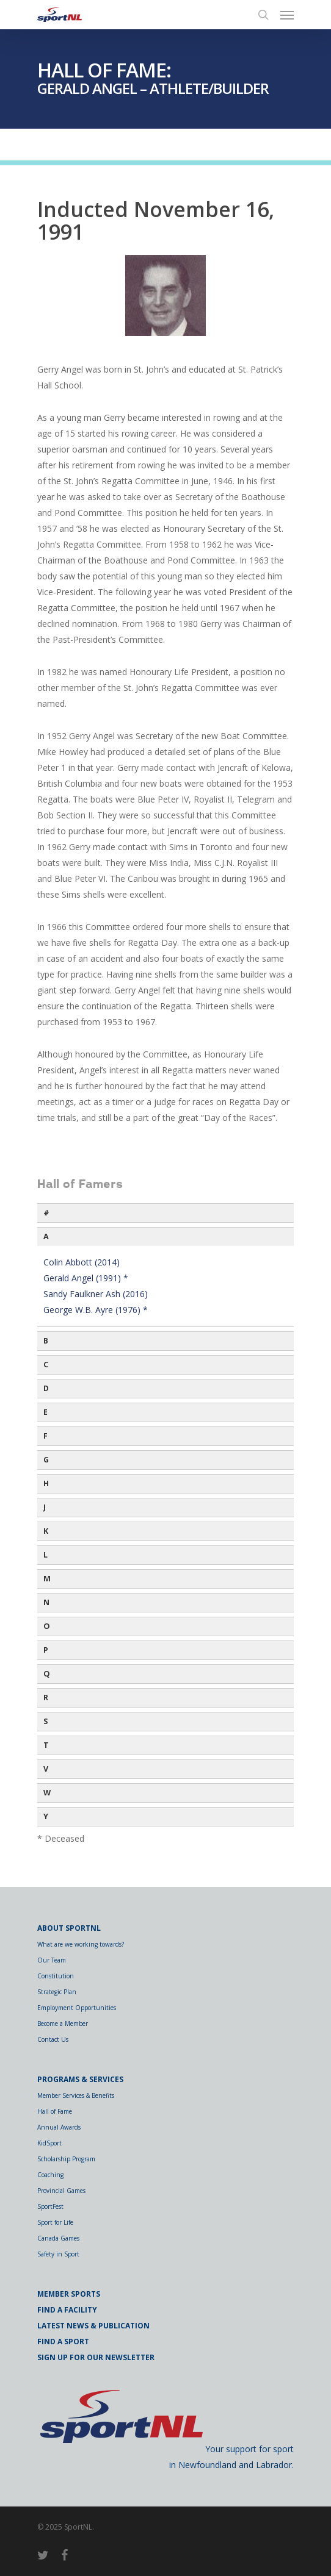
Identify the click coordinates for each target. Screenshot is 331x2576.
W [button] (47, 1792)
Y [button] (45, 1816)
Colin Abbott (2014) (81, 1262)
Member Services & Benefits (75, 2095)
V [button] (45, 1769)
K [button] (45, 1531)
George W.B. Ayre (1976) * (95, 1309)
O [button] (46, 1626)
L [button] (45, 1555)
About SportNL (69, 1928)
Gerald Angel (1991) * (85, 1278)
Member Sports (68, 2294)
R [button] (45, 1697)
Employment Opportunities (76, 2007)
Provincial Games (61, 2190)
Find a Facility (67, 2310)
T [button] (46, 1745)
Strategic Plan (56, 1991)
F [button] (45, 1436)
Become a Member (62, 2023)
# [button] (46, 1213)
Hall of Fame (54, 2111)
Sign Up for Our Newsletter (96, 2357)
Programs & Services (80, 2079)
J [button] (44, 1507)
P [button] (45, 1650)
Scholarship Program (66, 2159)
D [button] (46, 1388)
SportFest (50, 2206)
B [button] (45, 1341)
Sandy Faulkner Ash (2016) (95, 1294)
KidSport (49, 2143)
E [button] (45, 1412)
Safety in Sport (58, 2254)
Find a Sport (63, 2341)
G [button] (46, 1459)
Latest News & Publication (93, 2325)
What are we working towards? (80, 1944)
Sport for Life (55, 2222)
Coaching (50, 2174)
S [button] (45, 1721)
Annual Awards (59, 2127)
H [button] (46, 1483)
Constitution (55, 1976)
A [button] (46, 1236)
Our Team (51, 1960)
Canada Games (58, 2238)
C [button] (45, 1364)
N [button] (46, 1602)
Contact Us (52, 2039)
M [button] (47, 1578)
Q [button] (46, 1674)
